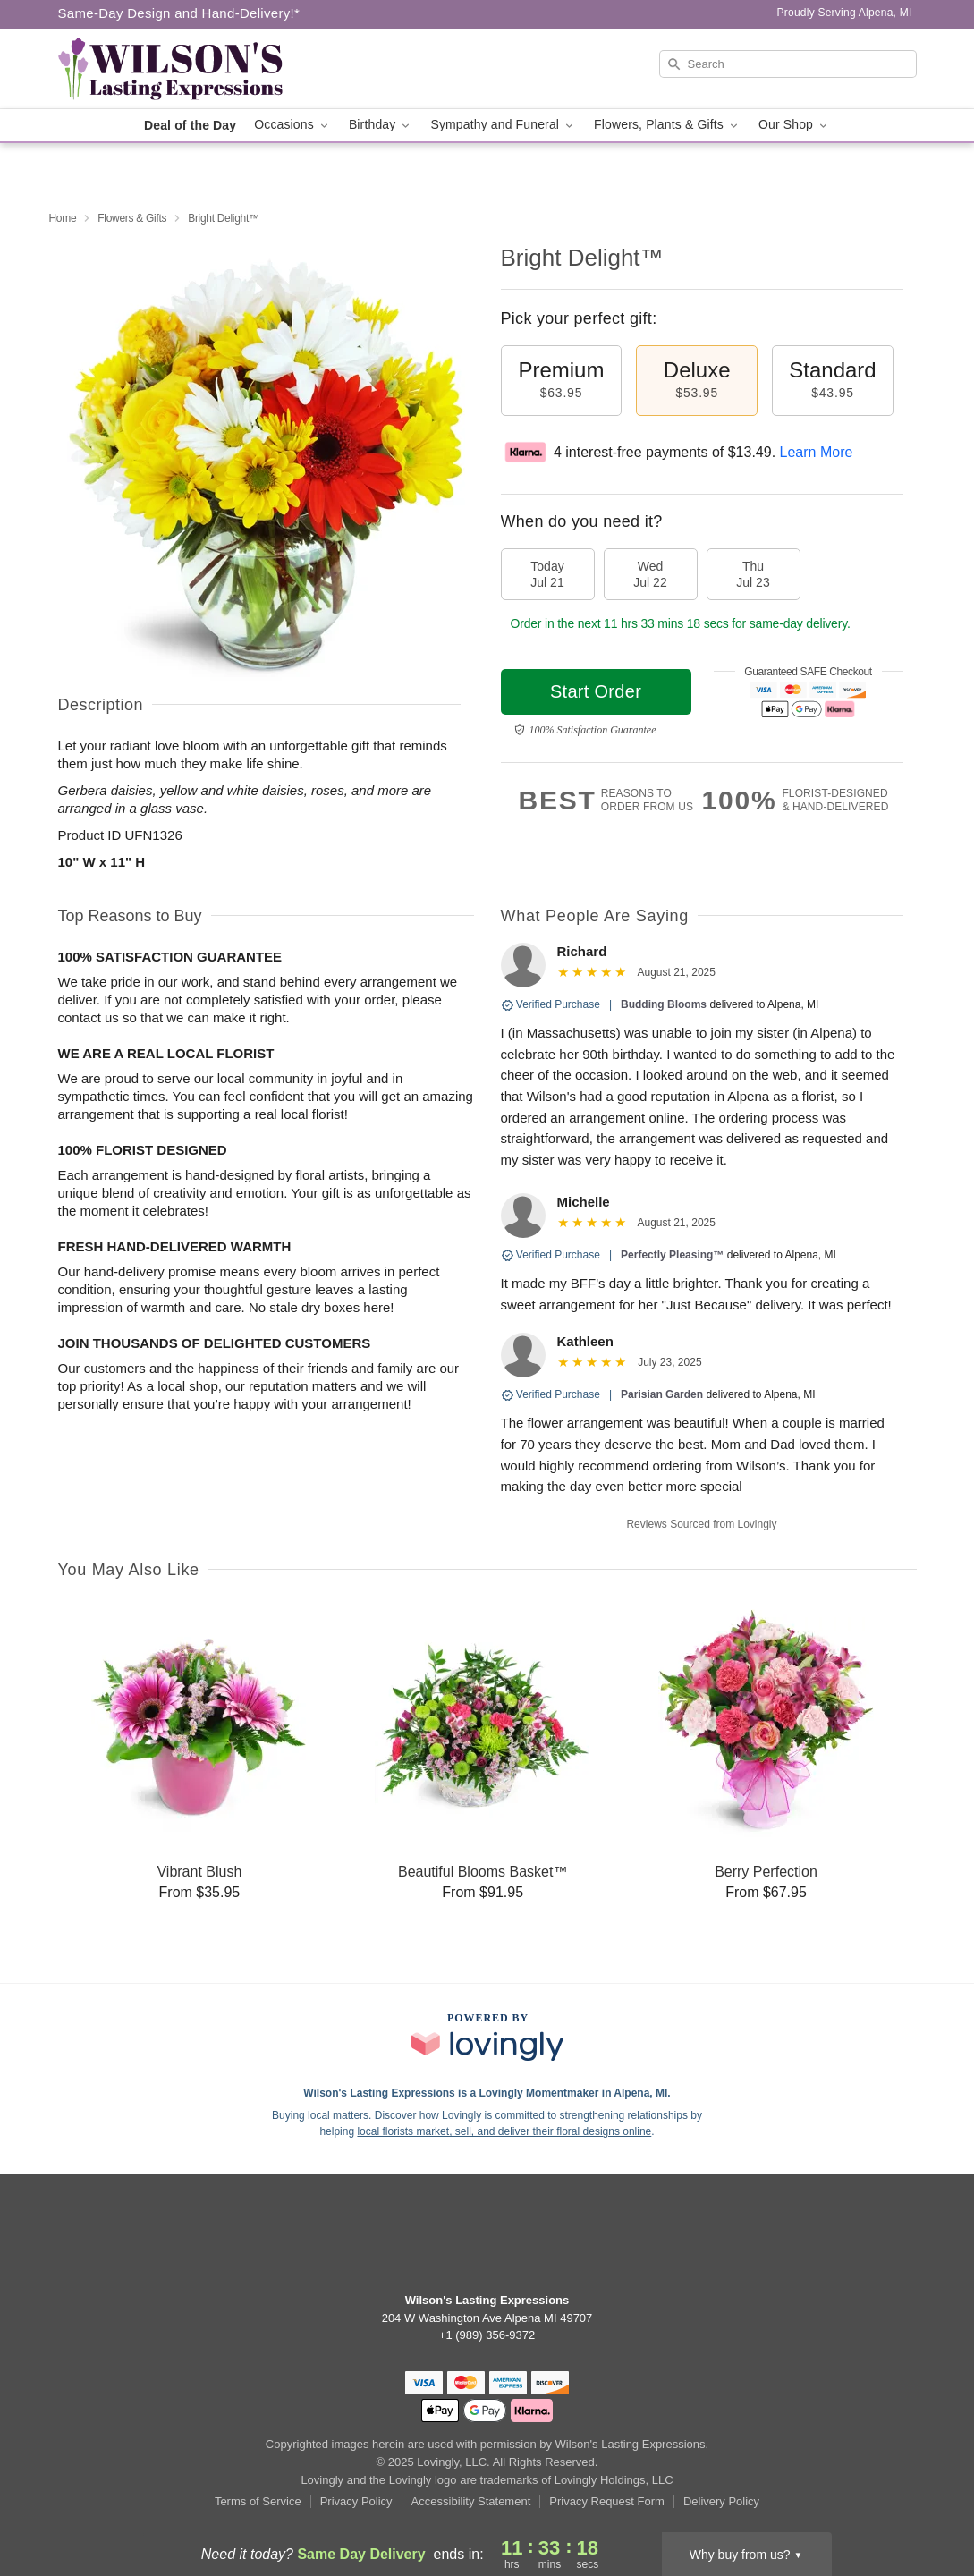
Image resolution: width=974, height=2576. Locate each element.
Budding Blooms (664, 1004)
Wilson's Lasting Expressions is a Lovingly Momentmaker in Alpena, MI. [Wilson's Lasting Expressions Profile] (486, 2093)
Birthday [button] (381, 124)
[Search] (788, 64)
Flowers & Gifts (131, 218)
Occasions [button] (292, 124)
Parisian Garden (662, 1394)
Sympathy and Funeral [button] (503, 124)
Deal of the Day (190, 125)
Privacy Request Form (607, 2501)
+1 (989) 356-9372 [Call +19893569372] (487, 2335)
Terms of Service (258, 2501)
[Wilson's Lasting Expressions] (187, 69)
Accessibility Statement (471, 2501)
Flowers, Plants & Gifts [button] (667, 124)
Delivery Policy (721, 2501)
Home (63, 218)
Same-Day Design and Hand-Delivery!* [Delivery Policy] (179, 13)
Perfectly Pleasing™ (672, 1255)
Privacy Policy (356, 2501)
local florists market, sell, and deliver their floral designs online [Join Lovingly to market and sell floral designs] (504, 2131)
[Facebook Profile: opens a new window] (487, 2241)
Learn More (816, 452)
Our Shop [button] (794, 124)
